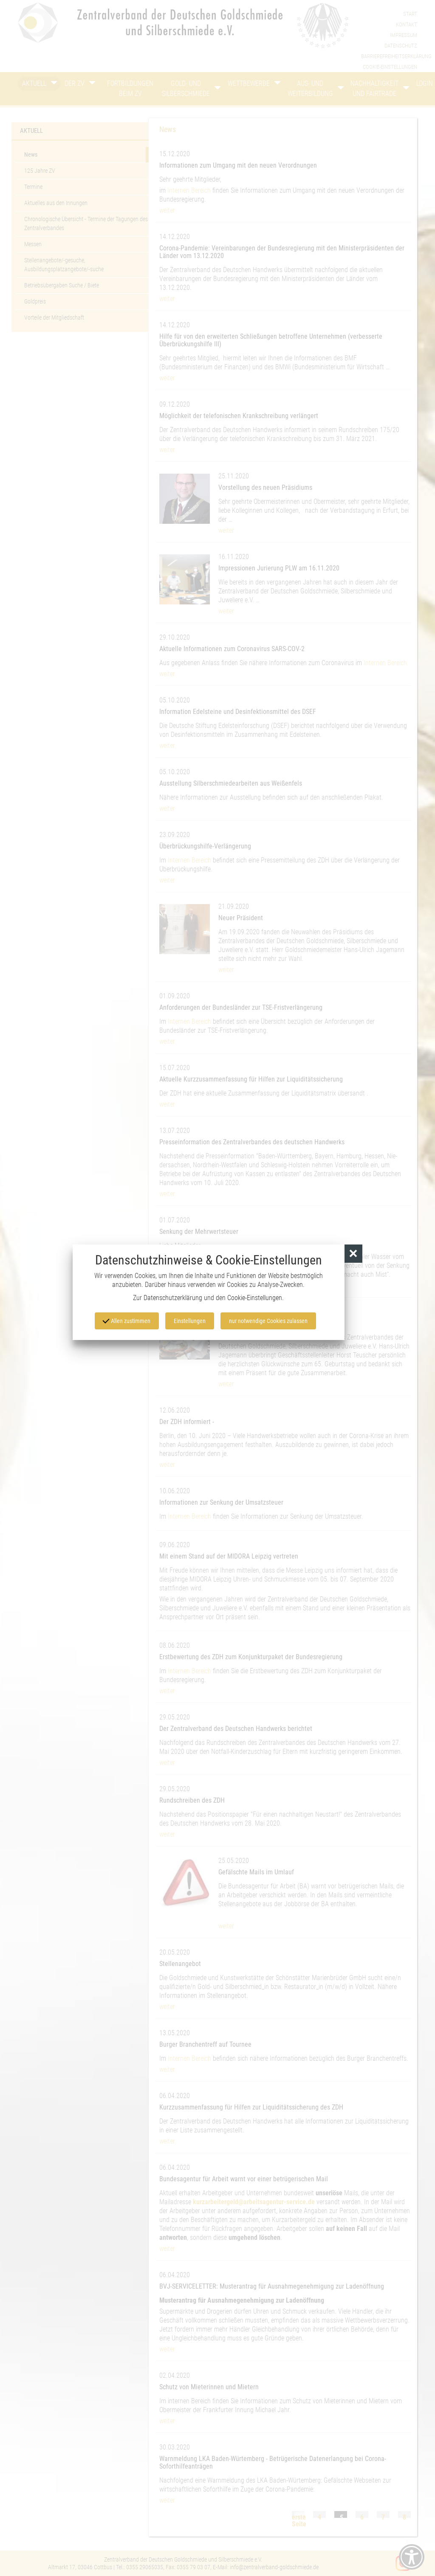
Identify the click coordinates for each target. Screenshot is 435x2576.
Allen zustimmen (126, 1320)
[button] (354, 1253)
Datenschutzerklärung (173, 1298)
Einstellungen (190, 1320)
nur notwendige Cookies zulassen (268, 1320)
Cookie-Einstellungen (254, 1298)
